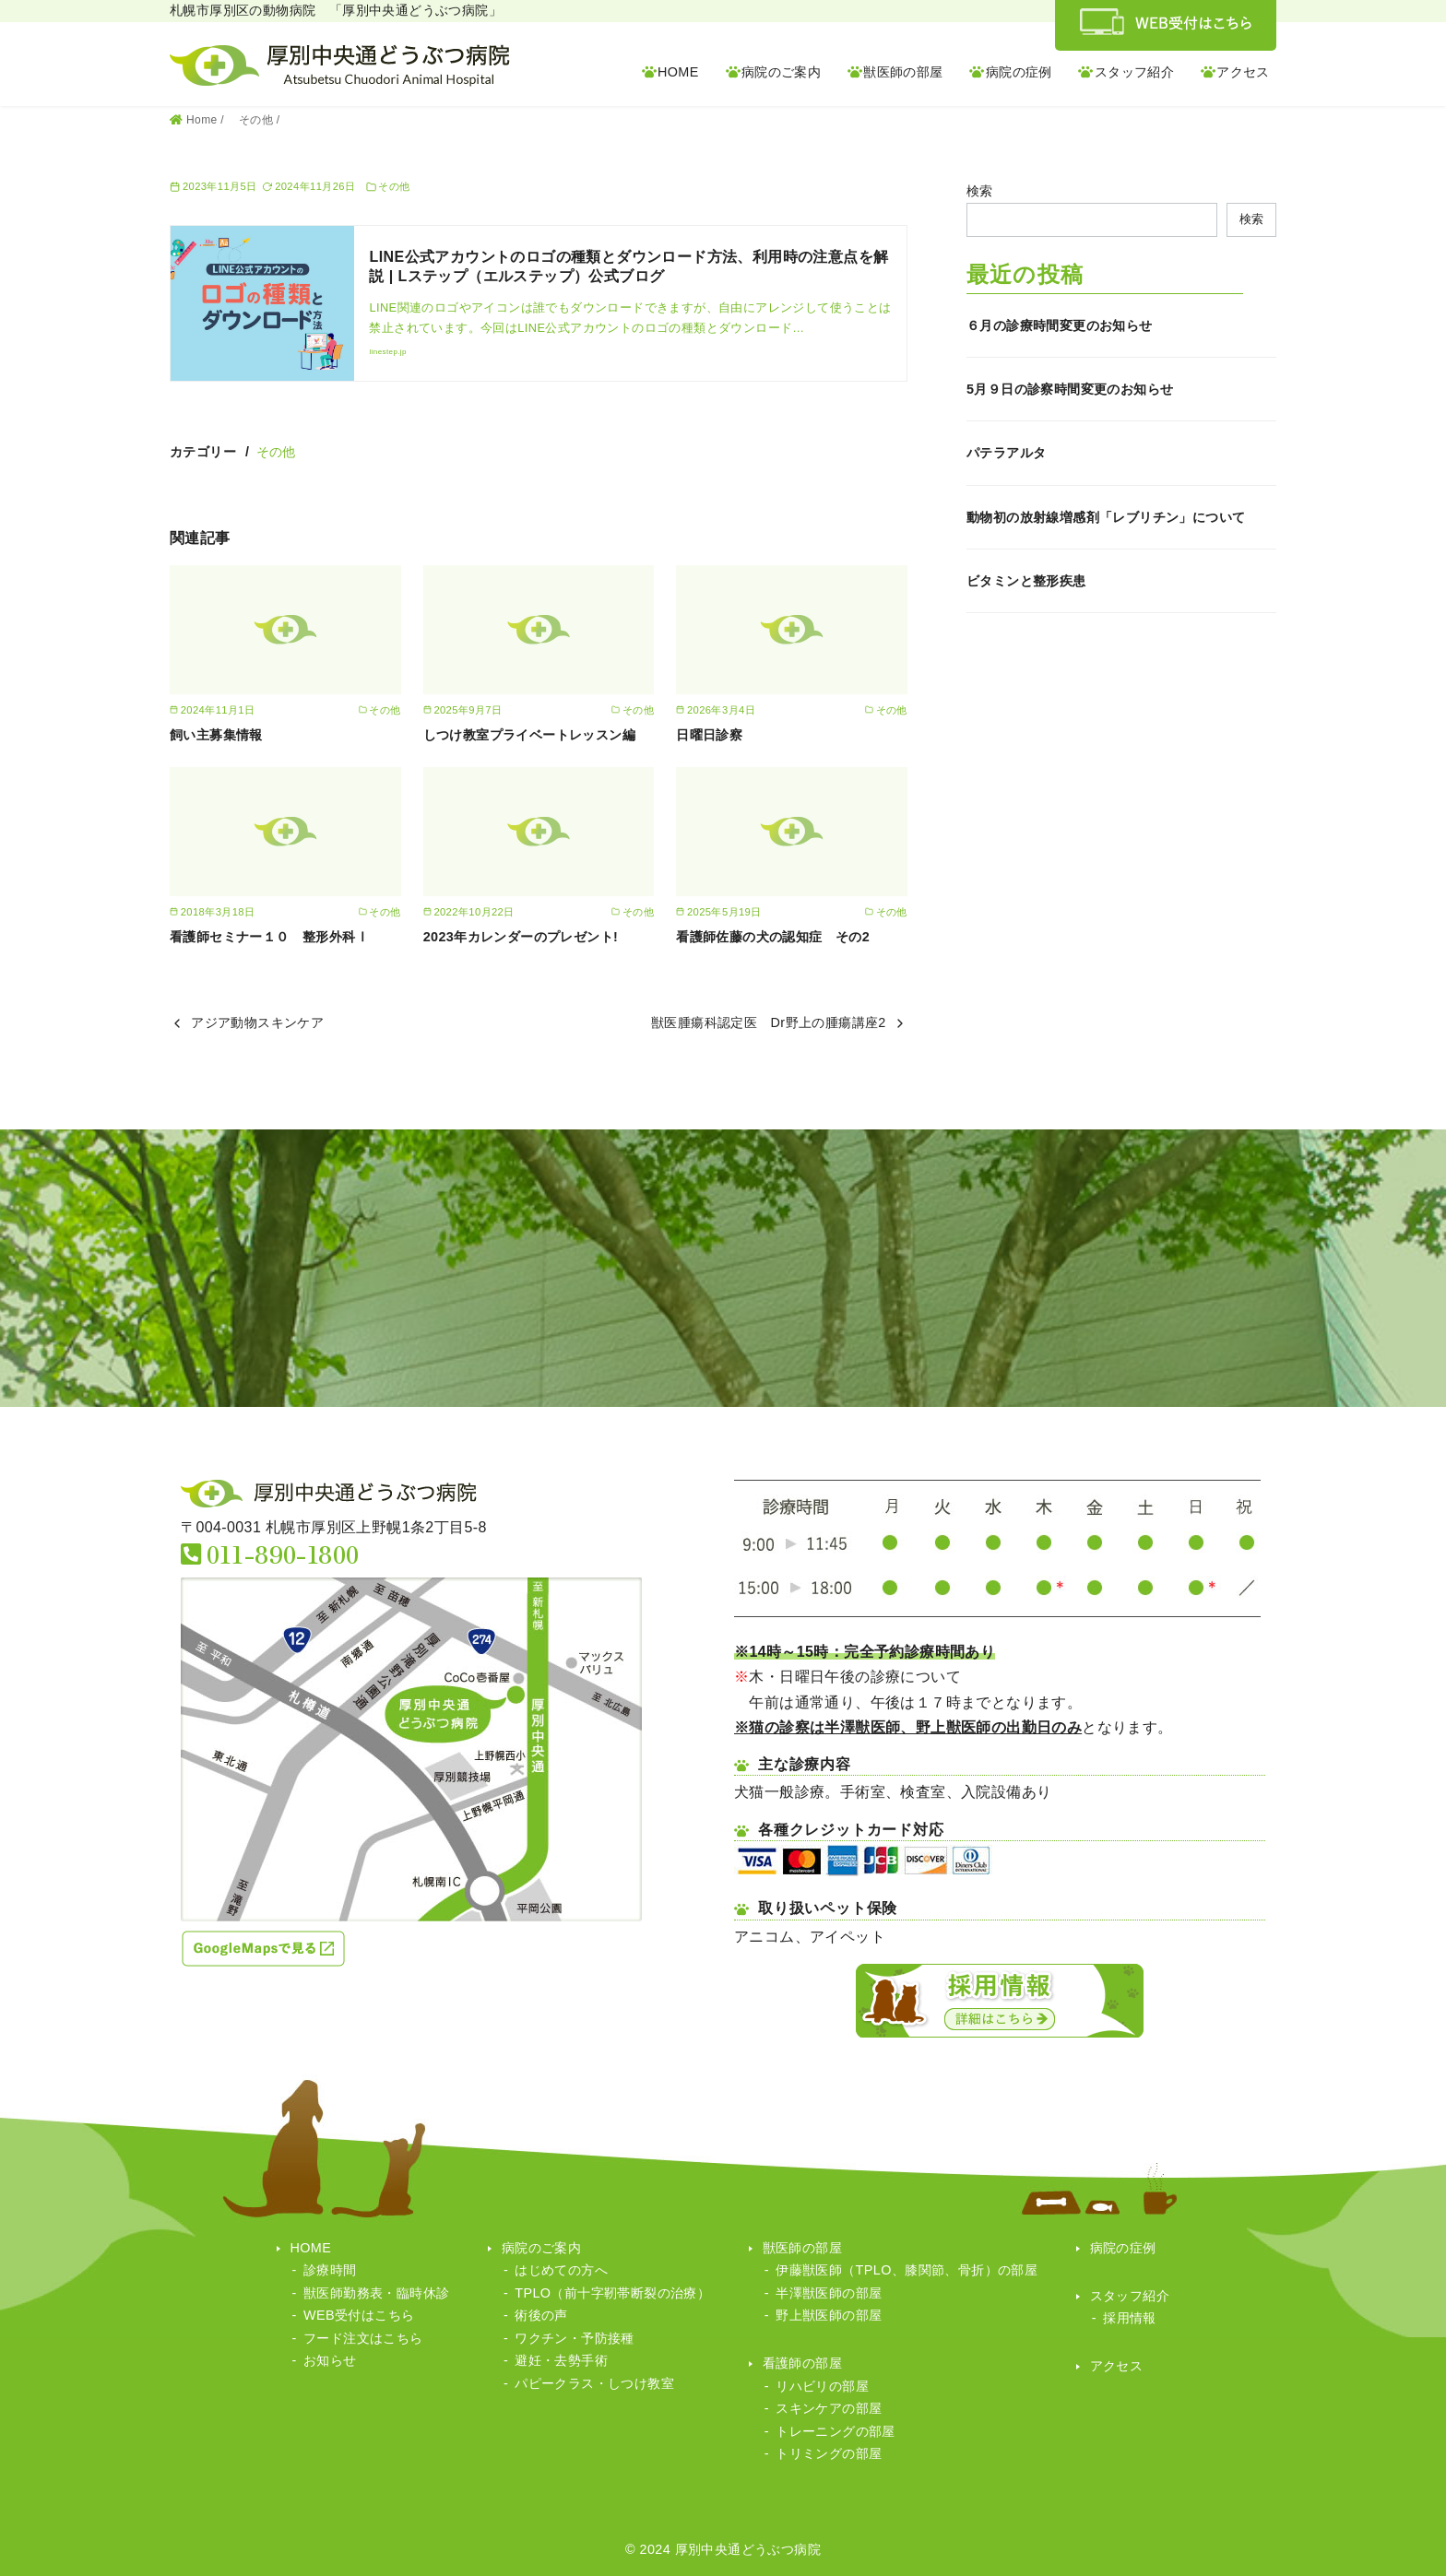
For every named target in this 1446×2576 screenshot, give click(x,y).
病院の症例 (1019, 72)
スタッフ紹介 (1134, 72)
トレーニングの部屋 (835, 2431)
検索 (979, 190)
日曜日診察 (709, 734)
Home (203, 119)
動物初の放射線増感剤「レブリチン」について (1105, 517)
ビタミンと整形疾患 (1026, 580)
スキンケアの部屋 (829, 2408)
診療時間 (330, 2270)
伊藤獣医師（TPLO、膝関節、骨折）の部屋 (906, 2270)
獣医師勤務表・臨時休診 (376, 2293)
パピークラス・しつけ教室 (594, 2383)
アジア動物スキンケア (257, 1022)
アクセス (1243, 72)
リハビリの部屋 (822, 2386)
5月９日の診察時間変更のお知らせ (1069, 389)
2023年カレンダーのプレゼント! (521, 936)
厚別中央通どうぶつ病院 (748, 2549)
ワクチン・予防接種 (574, 2338)
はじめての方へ (561, 2270)
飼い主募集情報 (216, 734)
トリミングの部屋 (829, 2453)
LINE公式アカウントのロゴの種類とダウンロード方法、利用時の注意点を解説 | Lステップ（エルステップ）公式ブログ (628, 266)
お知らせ (330, 2360)
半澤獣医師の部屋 (829, 2293)
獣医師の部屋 (902, 72)
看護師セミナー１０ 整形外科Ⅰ (269, 936)
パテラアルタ (1006, 452)
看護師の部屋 (802, 2363)
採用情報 (1129, 2317)
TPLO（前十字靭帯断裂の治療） (612, 2293)
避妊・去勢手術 (561, 2360)
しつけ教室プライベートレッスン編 (529, 734)
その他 (258, 119)
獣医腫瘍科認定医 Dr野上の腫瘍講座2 (768, 1022)
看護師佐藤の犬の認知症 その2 (773, 936)
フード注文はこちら (363, 2338)
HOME (678, 72)
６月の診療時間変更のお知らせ (1059, 325)
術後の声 (541, 2315)
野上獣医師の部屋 (829, 2315)
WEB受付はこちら (358, 2315)
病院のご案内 (781, 72)
